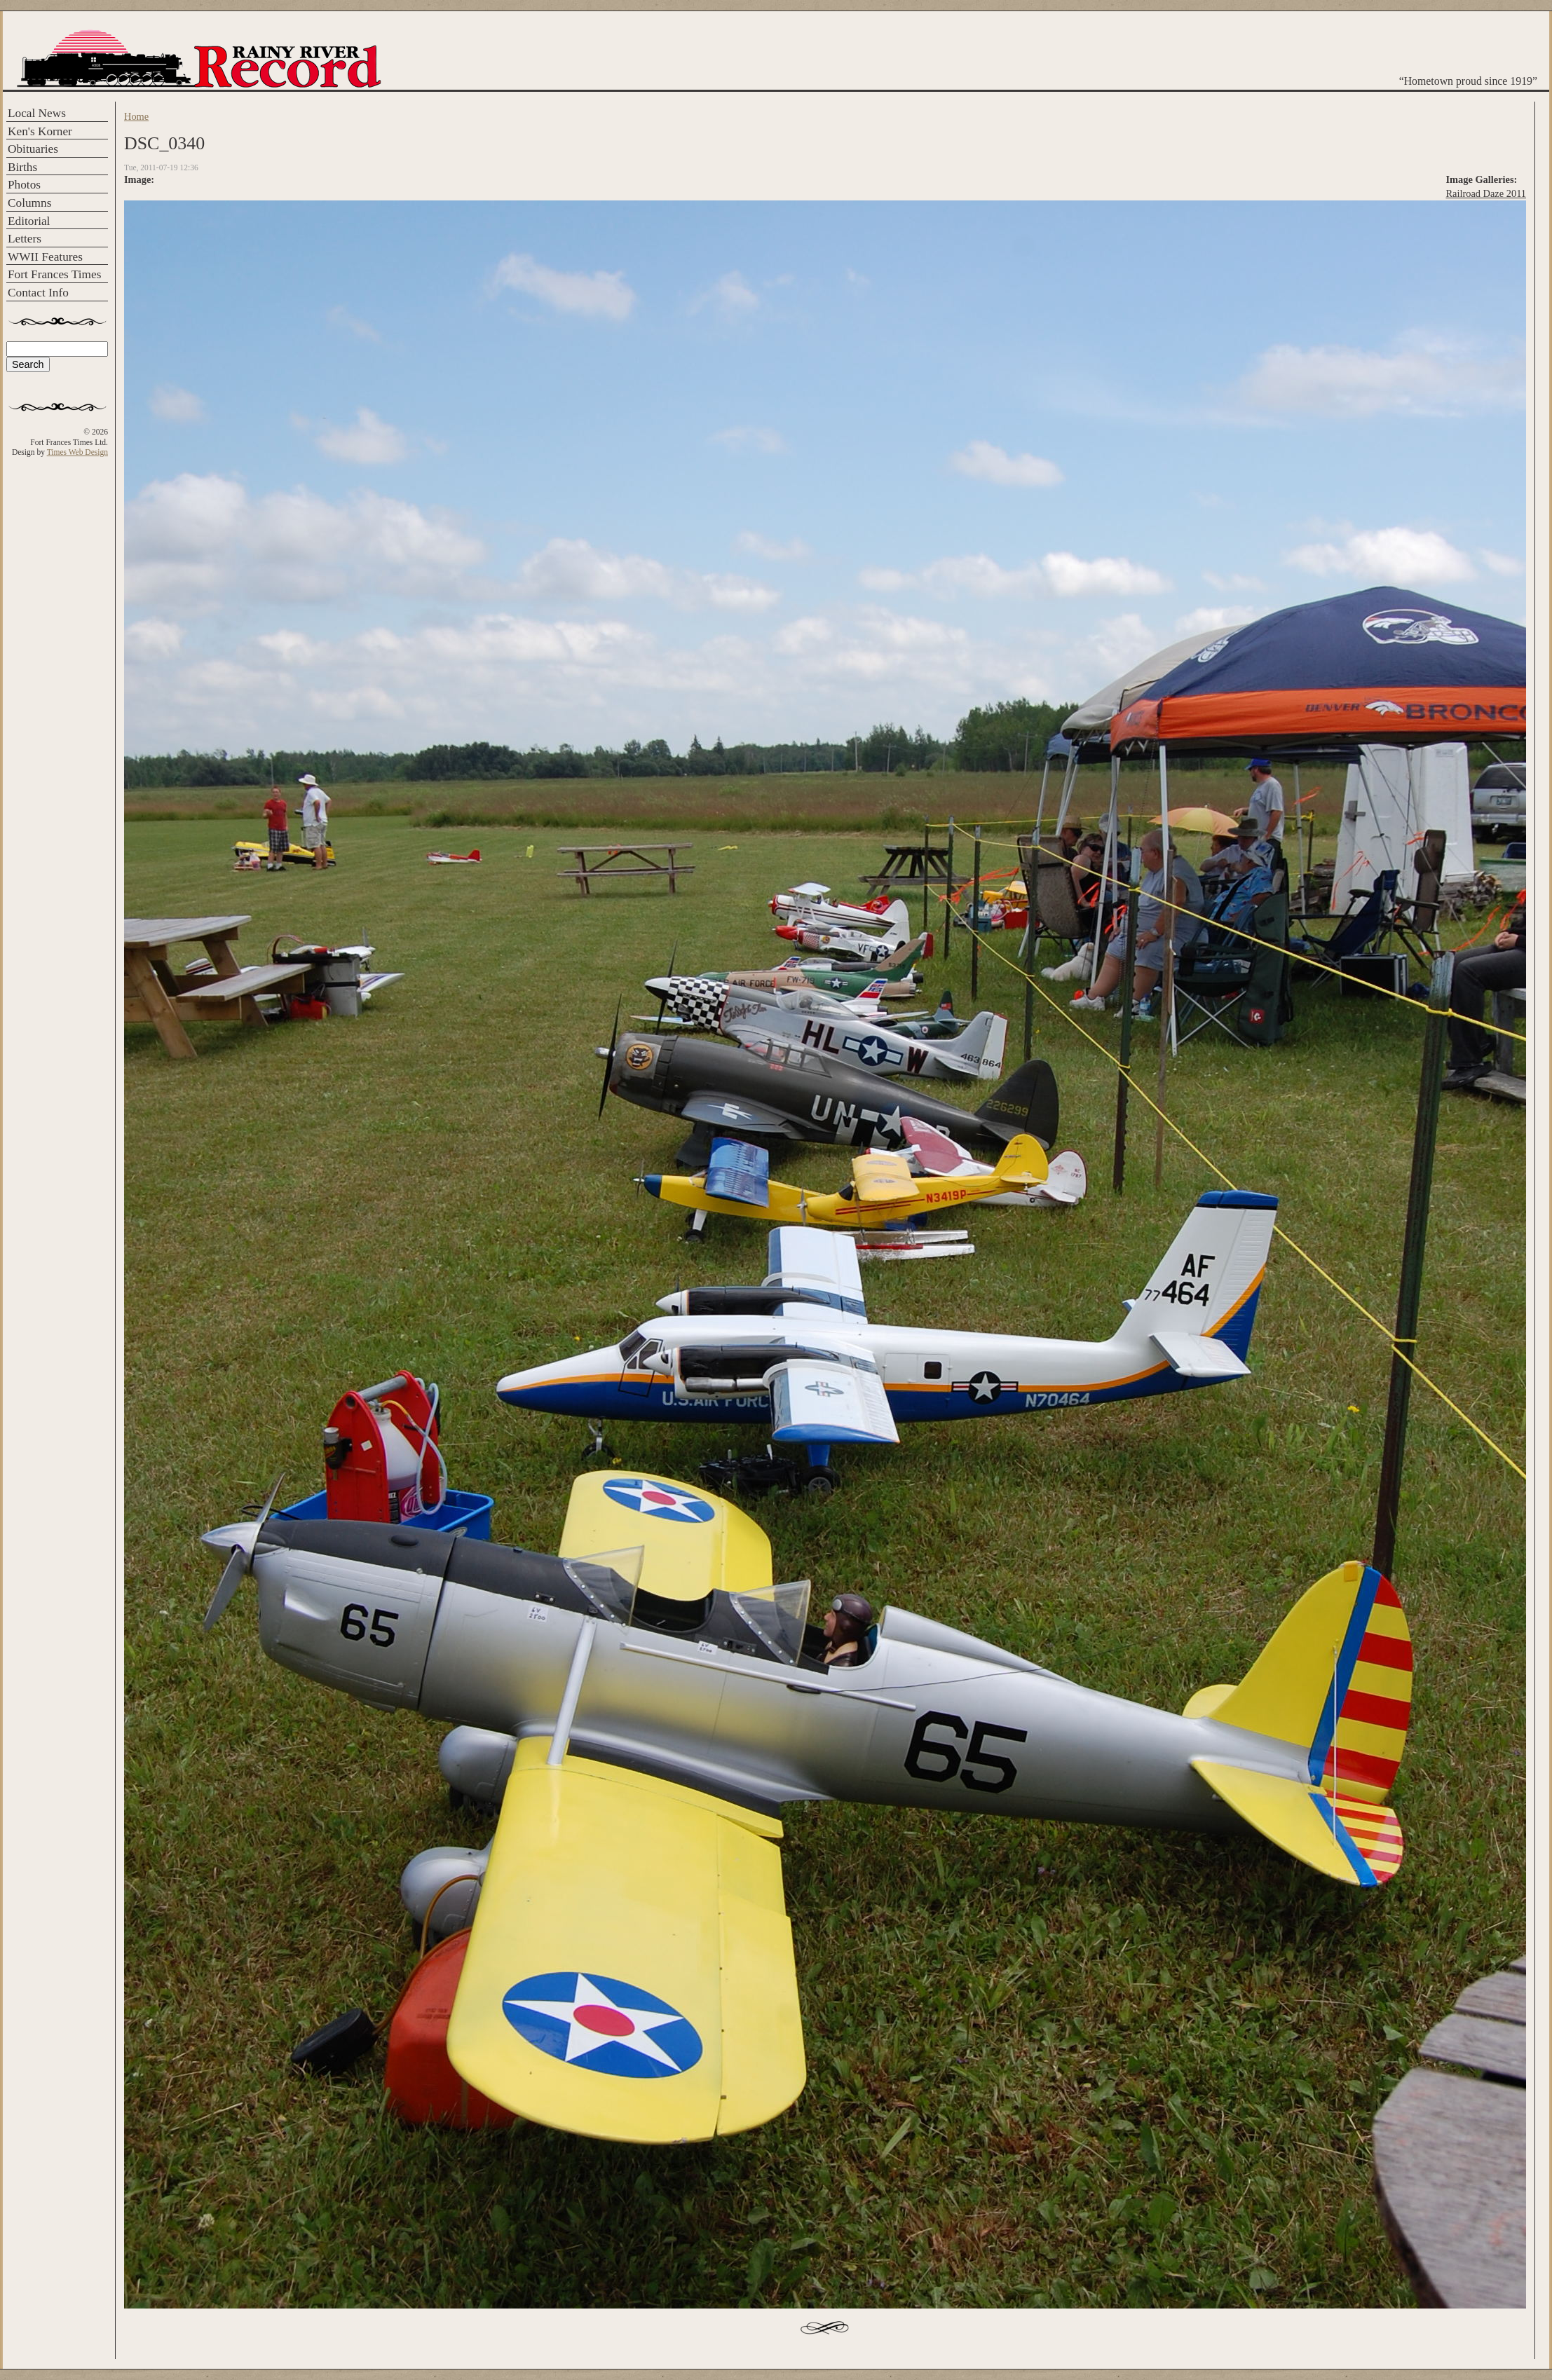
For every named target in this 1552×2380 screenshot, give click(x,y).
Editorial (29, 221)
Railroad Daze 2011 (1485, 193)
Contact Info (38, 292)
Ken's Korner (40, 131)
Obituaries (33, 149)
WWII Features (45, 257)
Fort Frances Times (54, 274)
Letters (24, 238)
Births (22, 167)
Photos (24, 184)
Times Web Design (77, 452)
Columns (29, 203)
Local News (37, 113)
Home (136, 116)
